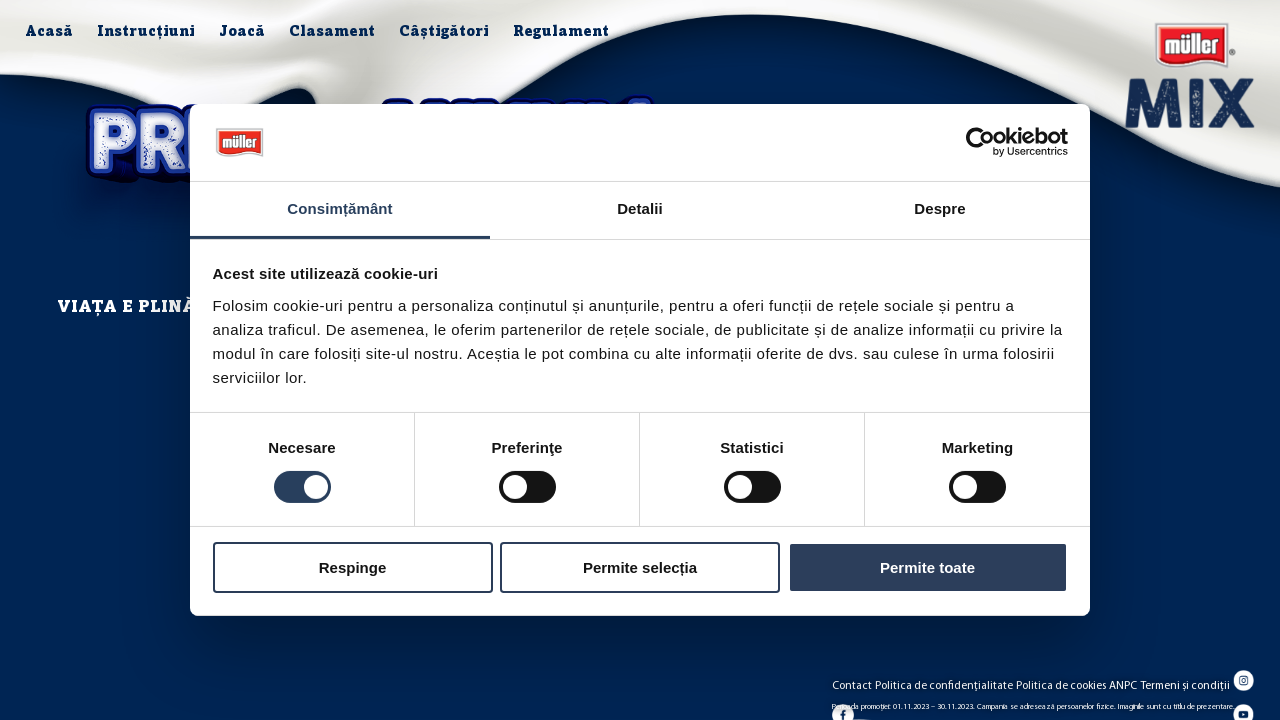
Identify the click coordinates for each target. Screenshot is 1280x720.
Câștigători (444, 33)
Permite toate (927, 567)
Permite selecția (640, 567)
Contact (852, 686)
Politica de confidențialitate (944, 686)
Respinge (353, 567)
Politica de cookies (1061, 686)
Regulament (561, 33)
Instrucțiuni (146, 33)
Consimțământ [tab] (339, 208)
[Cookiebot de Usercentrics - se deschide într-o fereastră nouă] (980, 142)
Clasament (332, 33)
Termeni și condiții (1185, 686)
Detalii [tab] (640, 208)
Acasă (49, 33)
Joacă (242, 33)
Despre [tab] (939, 208)
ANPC (1123, 686)
